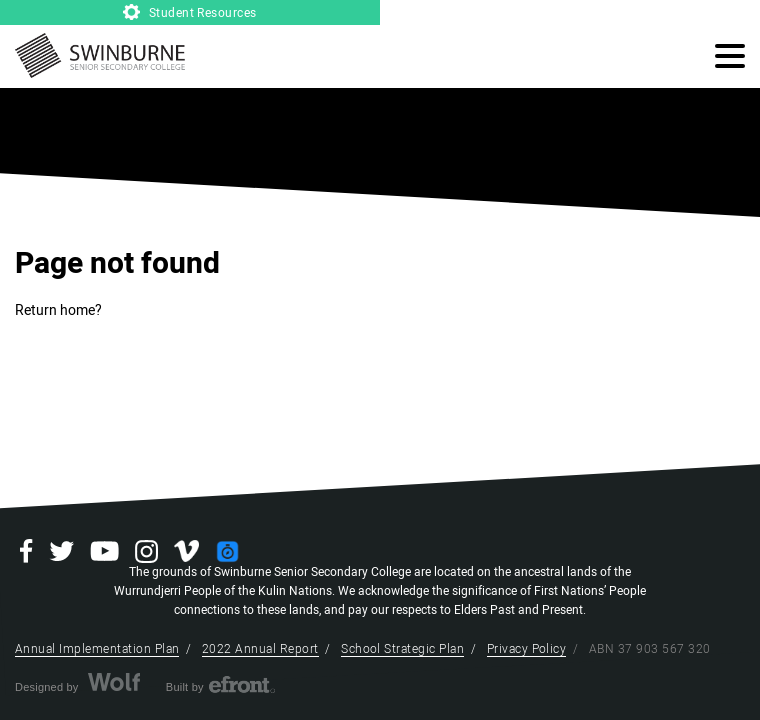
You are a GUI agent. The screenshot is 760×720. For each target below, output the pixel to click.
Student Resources (190, 13)
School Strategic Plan (402, 649)
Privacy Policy (527, 649)
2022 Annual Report (260, 649)
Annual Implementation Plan (97, 649)
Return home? (58, 310)
